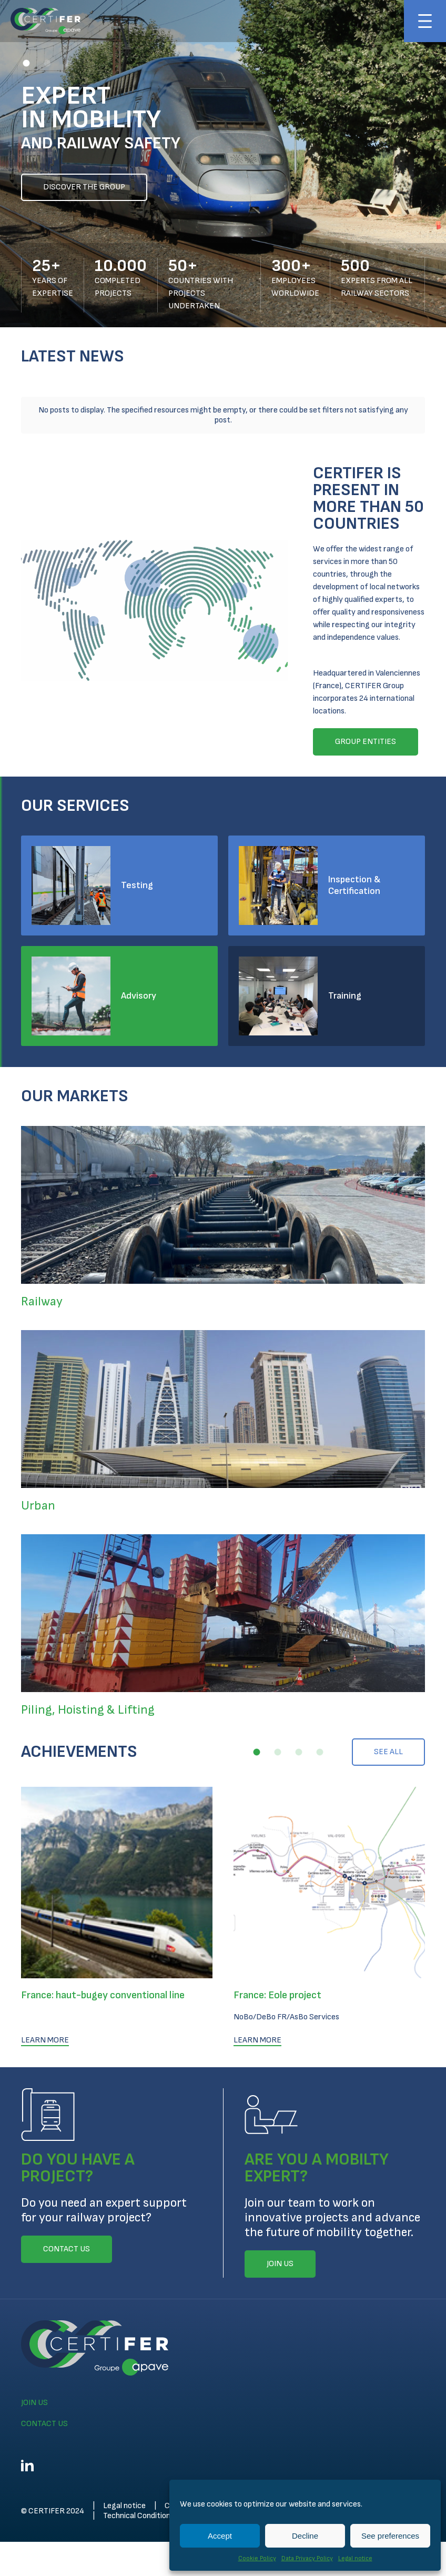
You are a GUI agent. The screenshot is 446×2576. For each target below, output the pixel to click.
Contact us (44, 2408)
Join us (34, 2387)
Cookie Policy (257, 2558)
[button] (26, 63)
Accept (220, 2535)
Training (344, 979)
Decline (305, 2535)
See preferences (390, 2535)
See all (388, 1736)
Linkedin (27, 2450)
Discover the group (84, 187)
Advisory (138, 979)
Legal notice (355, 2558)
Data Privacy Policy (307, 2558)
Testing (137, 869)
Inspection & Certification (354, 869)
